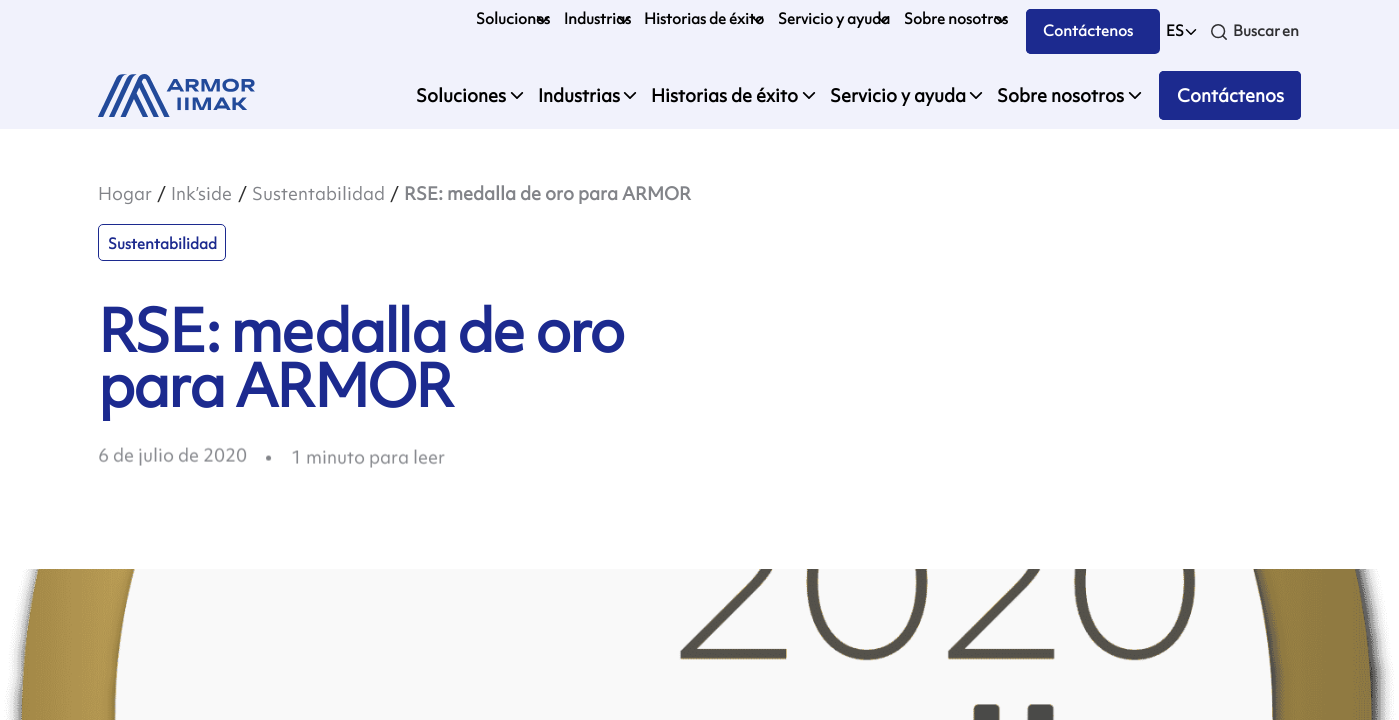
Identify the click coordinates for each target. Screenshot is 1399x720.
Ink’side (201, 193)
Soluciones (513, 19)
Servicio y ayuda (834, 19)
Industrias (597, 19)
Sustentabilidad (318, 193)
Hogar (125, 193)
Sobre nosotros (956, 19)
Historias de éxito (704, 19)
